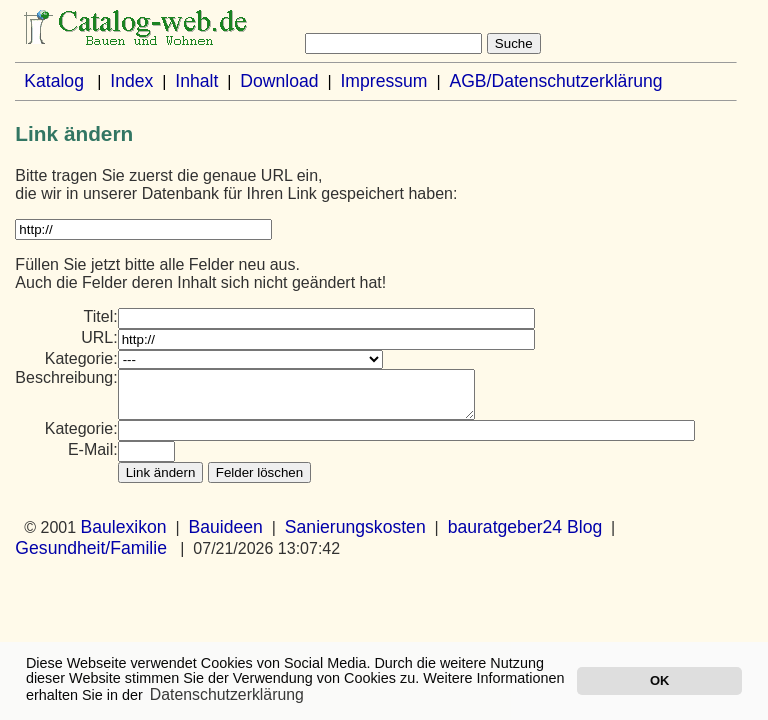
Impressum (383, 81)
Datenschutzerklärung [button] (227, 694)
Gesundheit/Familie (91, 557)
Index (131, 81)
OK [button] (659, 680)
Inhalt (196, 81)
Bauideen (226, 536)
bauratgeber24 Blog (525, 536)
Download (279, 81)
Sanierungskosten (355, 536)
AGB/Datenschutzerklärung (555, 81)
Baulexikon (124, 536)
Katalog (54, 81)
